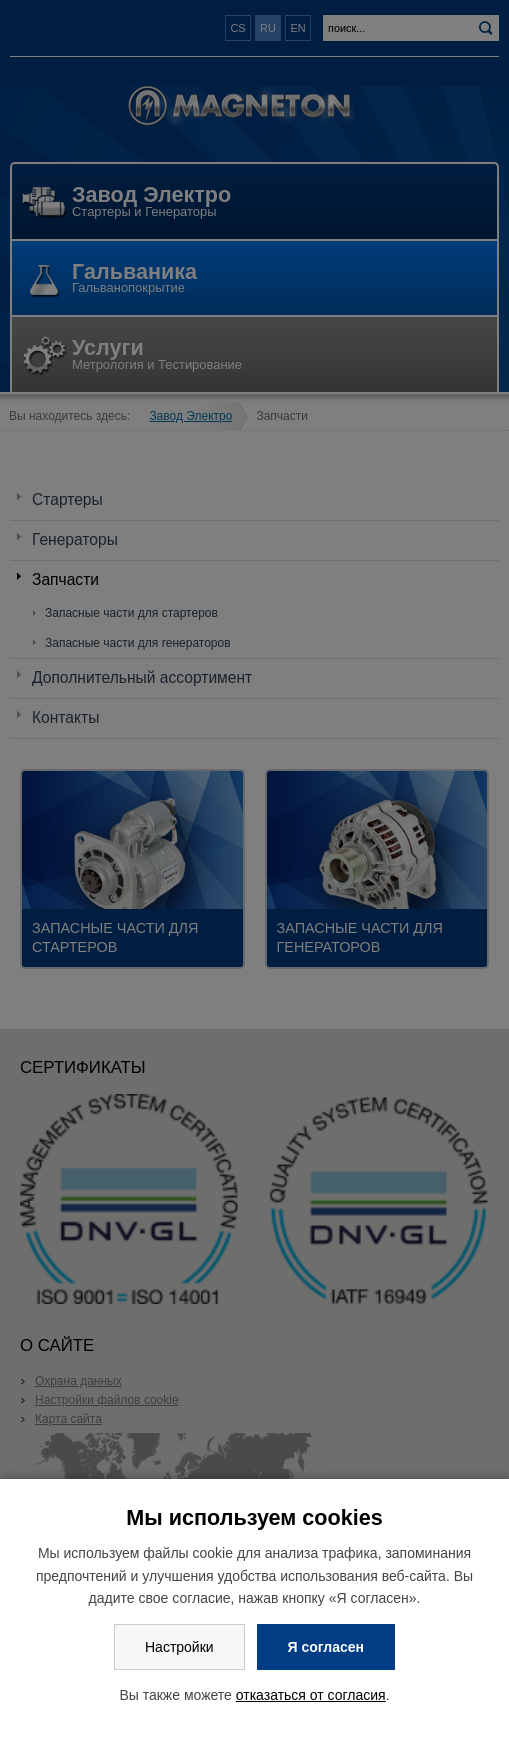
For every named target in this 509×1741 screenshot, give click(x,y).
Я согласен (326, 1647)
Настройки (179, 1647)
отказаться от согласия (311, 1695)
